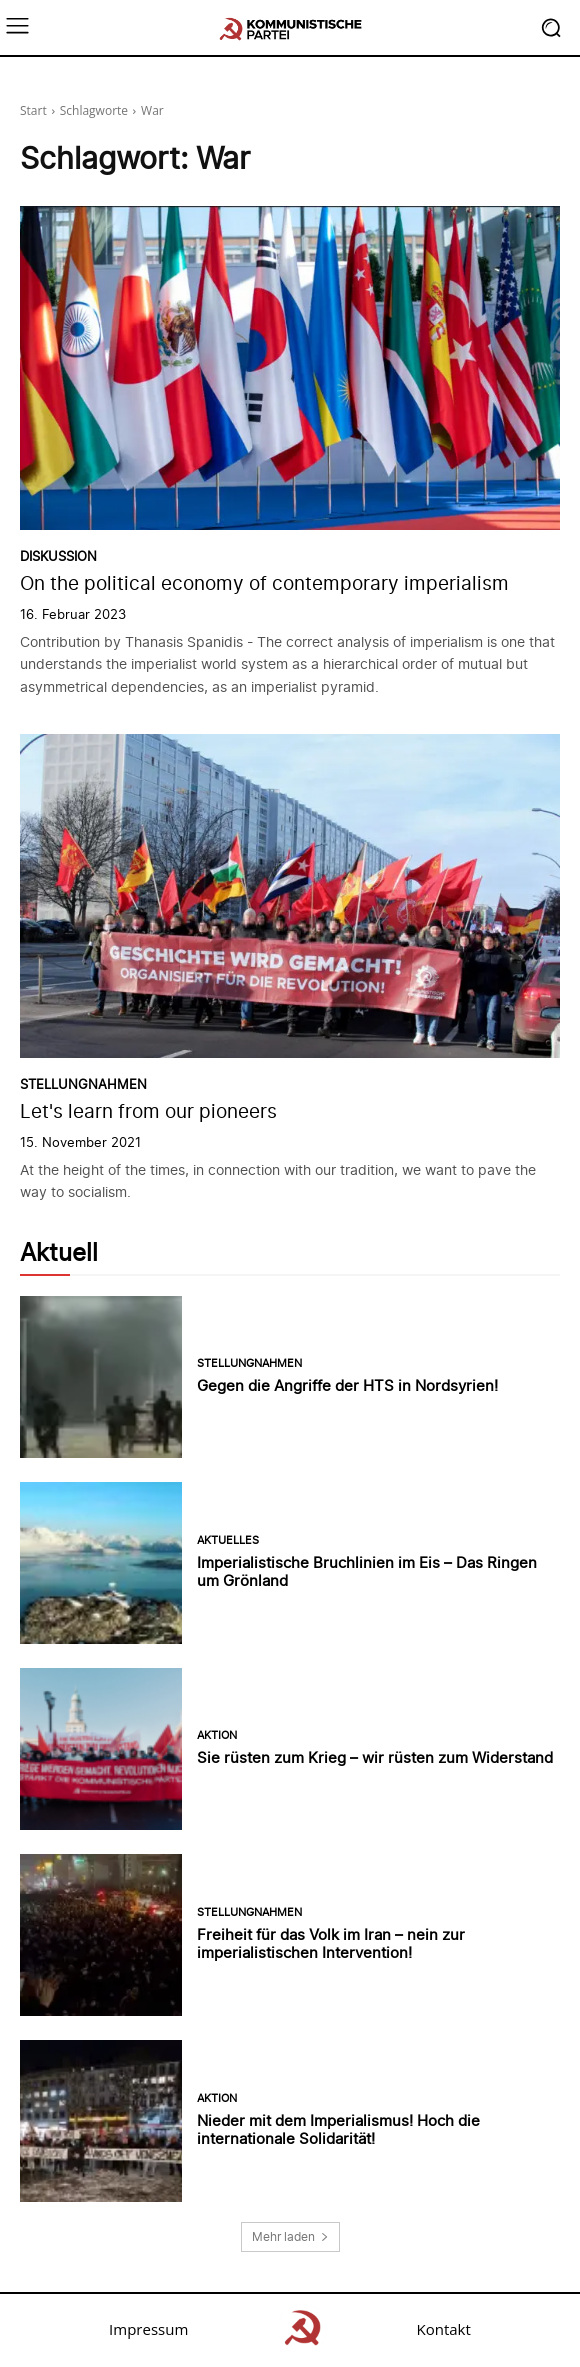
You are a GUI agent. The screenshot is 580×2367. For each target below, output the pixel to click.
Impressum (148, 2329)
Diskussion (58, 556)
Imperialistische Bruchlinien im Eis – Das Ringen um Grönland (367, 1571)
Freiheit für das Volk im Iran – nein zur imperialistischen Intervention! (331, 1943)
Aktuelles (228, 1540)
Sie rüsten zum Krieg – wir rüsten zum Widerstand (375, 1757)
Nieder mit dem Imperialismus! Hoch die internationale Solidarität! (338, 2129)
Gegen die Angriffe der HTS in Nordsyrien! (347, 1385)
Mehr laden (290, 2236)
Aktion (217, 1735)
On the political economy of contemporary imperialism (264, 583)
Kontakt (444, 2329)
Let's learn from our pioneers (148, 1111)
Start (33, 110)
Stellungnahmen (83, 1084)
